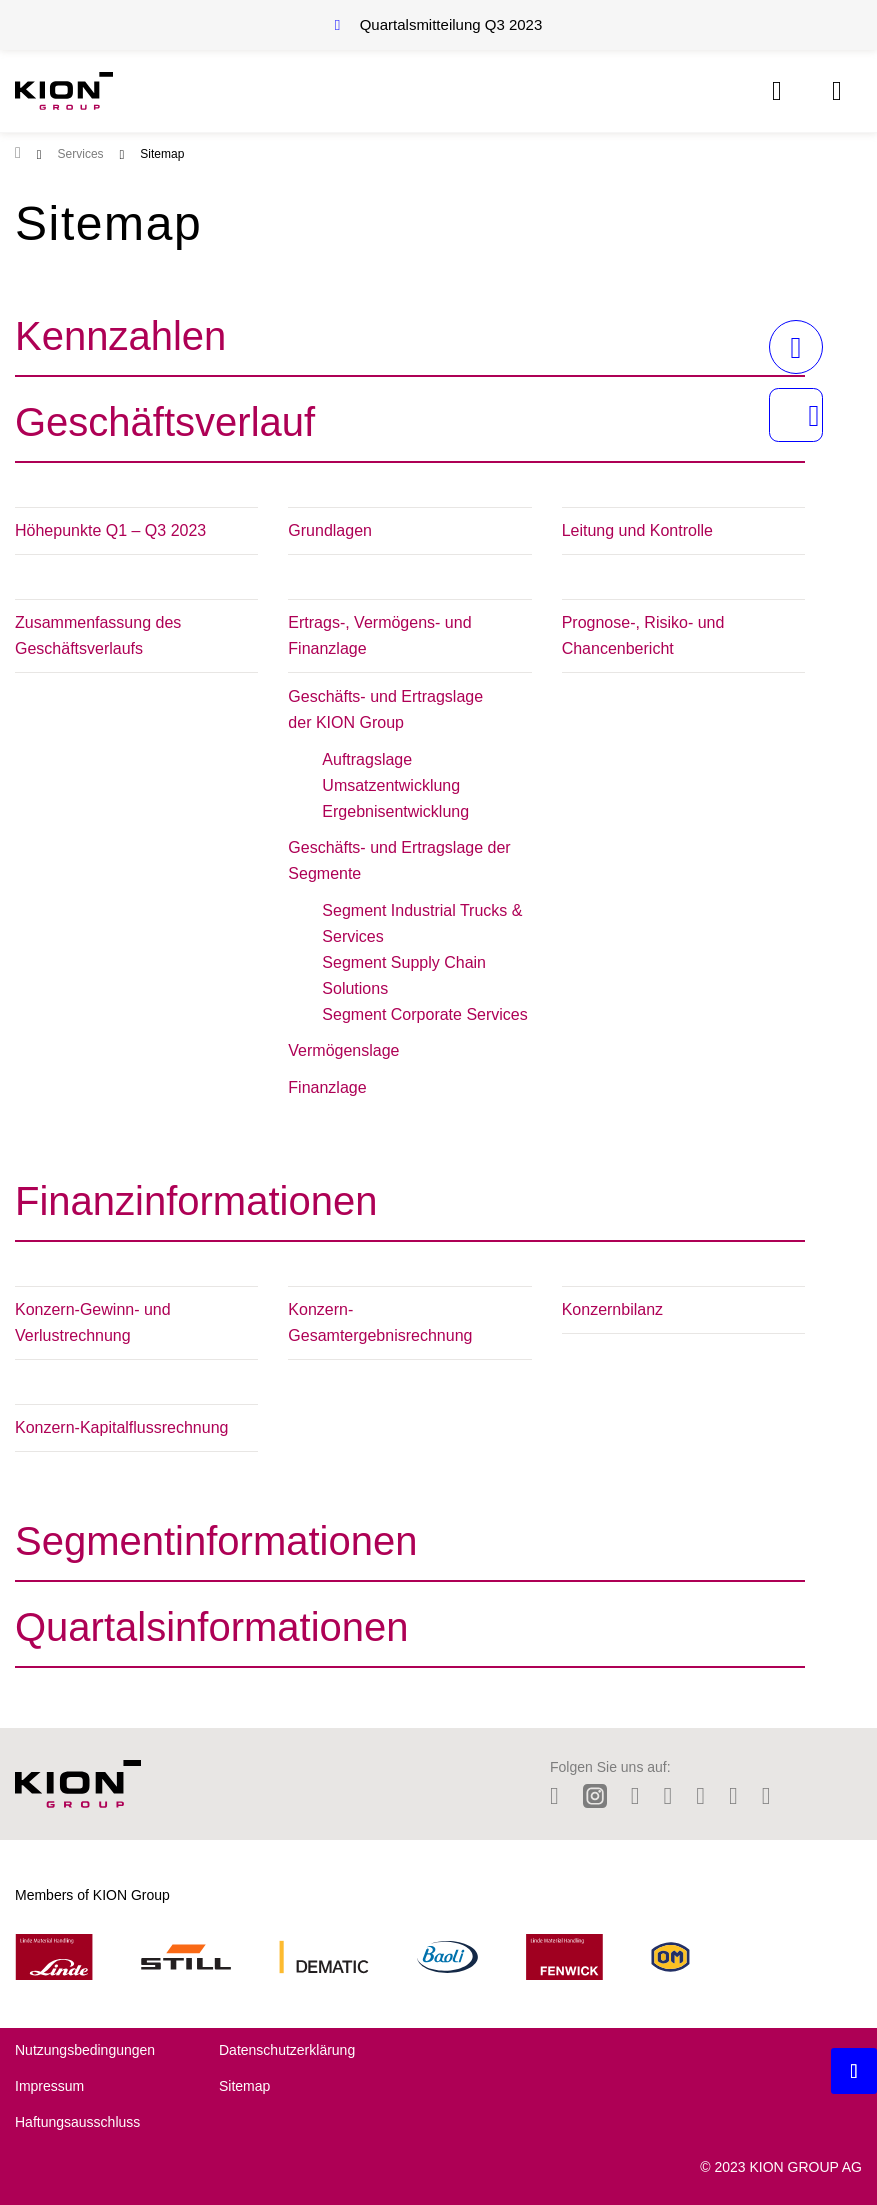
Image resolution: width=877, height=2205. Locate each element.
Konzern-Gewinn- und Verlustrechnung (93, 1322)
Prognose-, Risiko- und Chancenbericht (643, 635)
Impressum (49, 2086)
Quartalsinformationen (212, 1627)
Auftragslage (367, 759)
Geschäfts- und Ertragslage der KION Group (385, 709)
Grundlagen (330, 530)
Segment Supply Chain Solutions (404, 975)
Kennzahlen (120, 336)
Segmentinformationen (216, 1541)
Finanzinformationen (196, 1201)
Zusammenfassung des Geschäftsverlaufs (98, 635)
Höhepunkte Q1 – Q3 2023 (110, 530)
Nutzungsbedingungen (85, 2050)
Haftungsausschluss (77, 2122)
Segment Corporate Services (424, 1014)
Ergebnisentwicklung (395, 811)
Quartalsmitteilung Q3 (451, 24)
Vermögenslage (343, 1050)
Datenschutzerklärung (287, 2050)
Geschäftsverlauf (165, 422)
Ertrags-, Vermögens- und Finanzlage (379, 635)
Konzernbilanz (612, 1309)
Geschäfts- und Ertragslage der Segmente (399, 860)
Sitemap (244, 2086)
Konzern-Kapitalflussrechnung (121, 1427)
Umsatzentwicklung (391, 785)
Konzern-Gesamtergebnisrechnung (380, 1322)
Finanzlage (327, 1087)
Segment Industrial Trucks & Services (422, 923)
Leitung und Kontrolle (637, 530)
